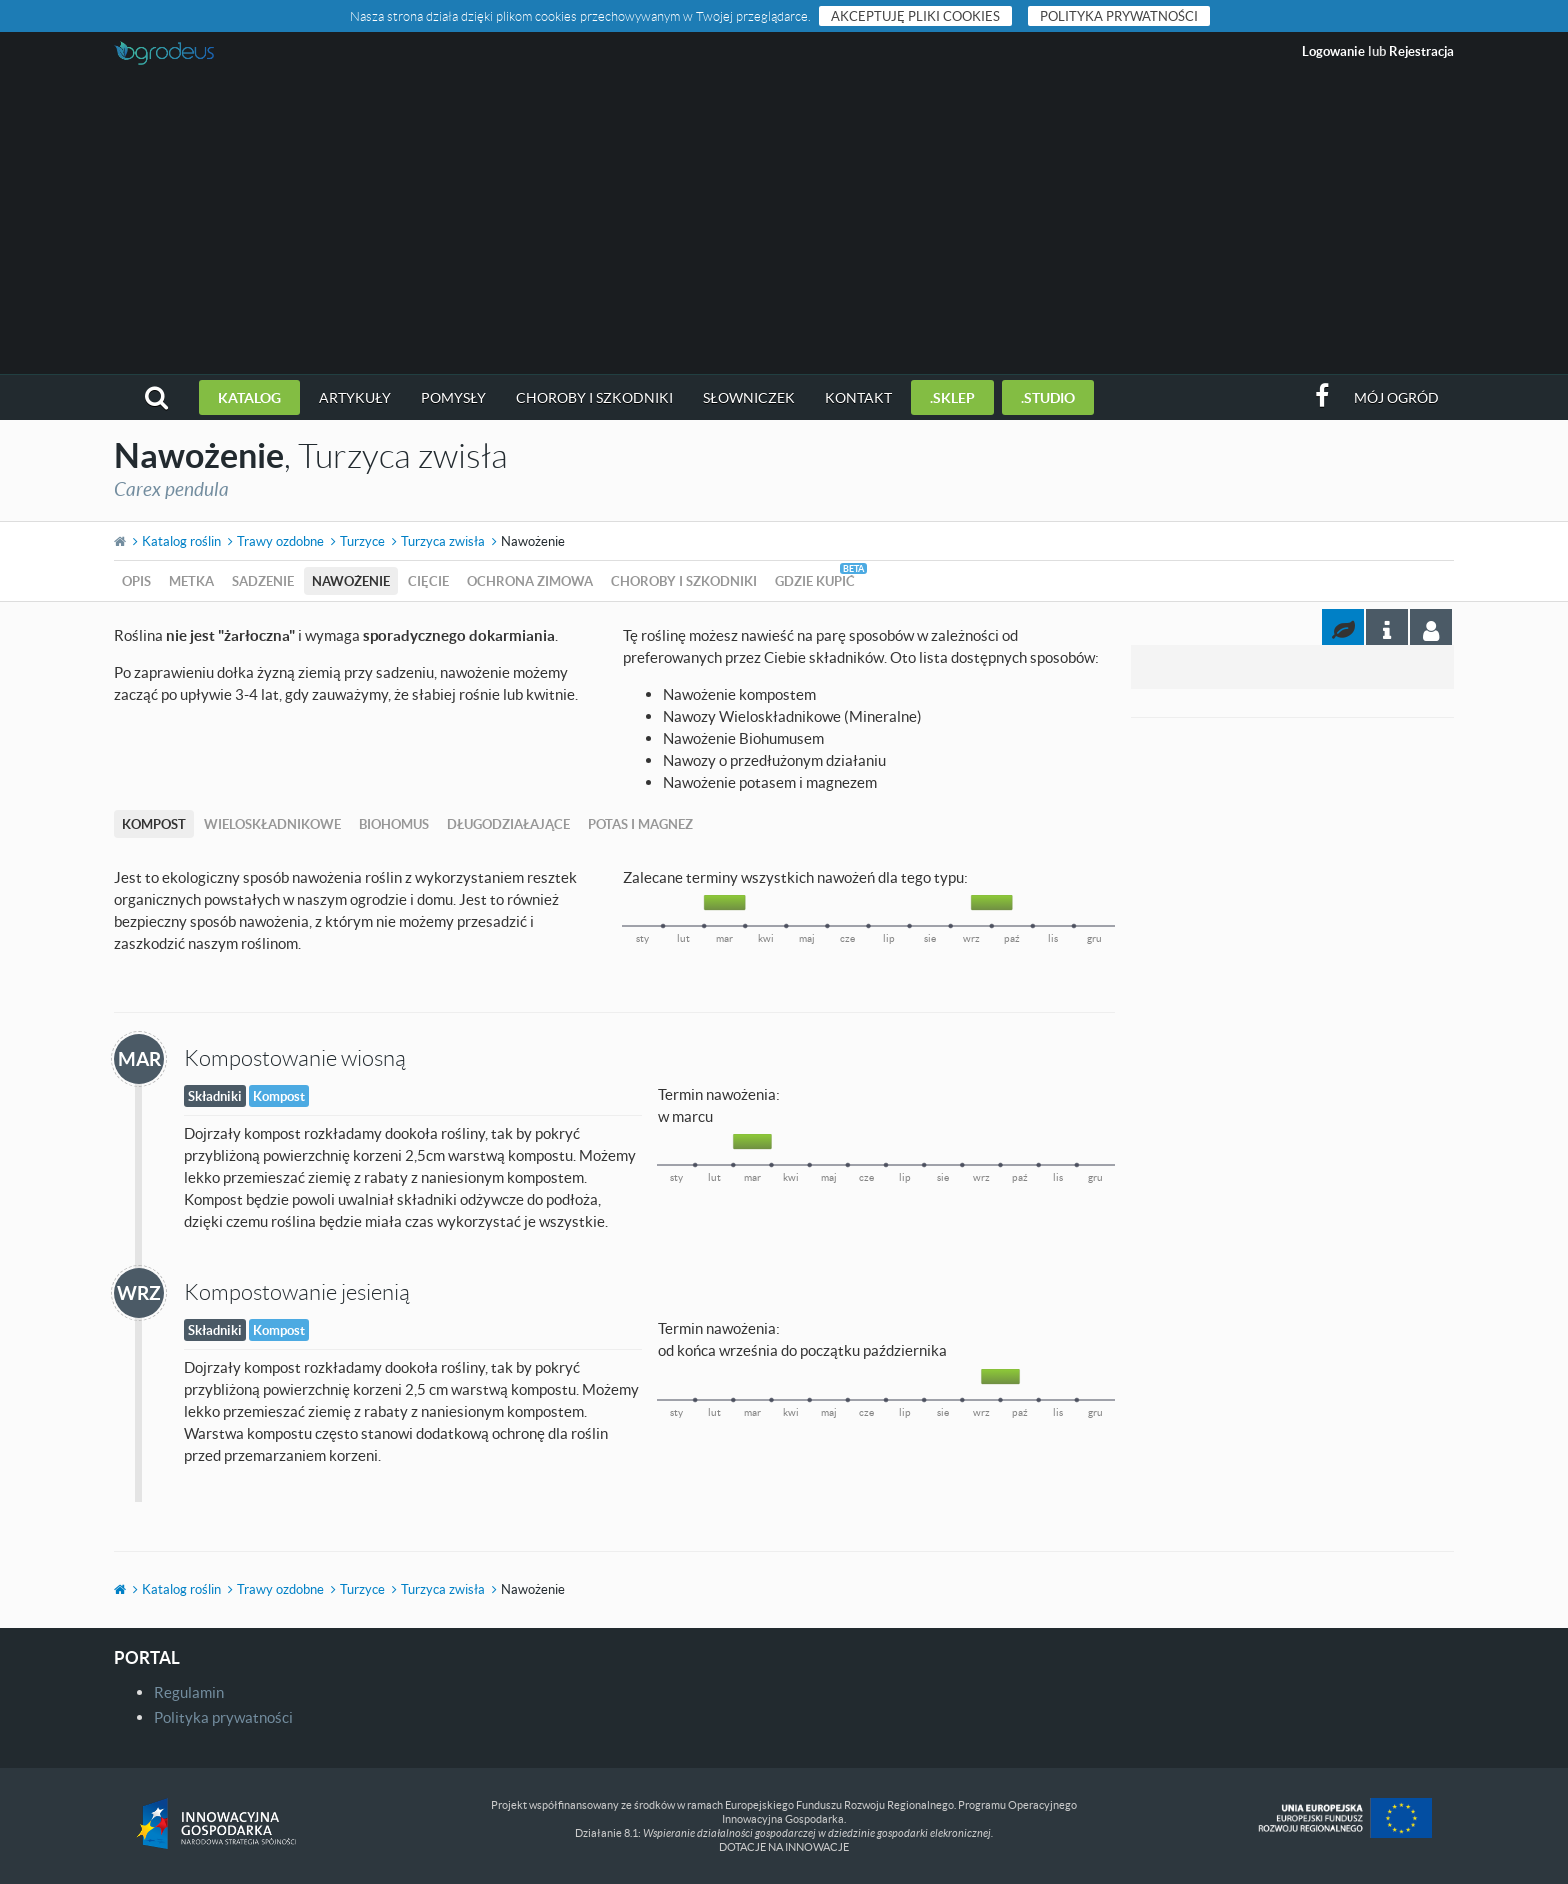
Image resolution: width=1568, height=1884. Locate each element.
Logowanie (1333, 51)
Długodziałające (508, 824)
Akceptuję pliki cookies (915, 16)
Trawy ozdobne (280, 541)
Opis (136, 581)
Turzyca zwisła (443, 541)
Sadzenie (263, 581)
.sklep (952, 397)
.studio (1048, 397)
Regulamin (189, 1692)
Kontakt (858, 397)
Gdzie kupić (815, 581)
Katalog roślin (181, 541)
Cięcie (428, 581)
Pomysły (453, 397)
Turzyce (362, 541)
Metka (191, 581)
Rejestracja (1421, 51)
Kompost (154, 824)
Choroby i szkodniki (594, 397)
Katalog (249, 397)
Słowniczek (749, 397)
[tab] (1431, 627)
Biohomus (394, 824)
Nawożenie (351, 581)
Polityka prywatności (1119, 16)
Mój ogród (1396, 397)
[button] (156, 397)
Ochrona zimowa (530, 581)
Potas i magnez (640, 824)
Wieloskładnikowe (272, 824)
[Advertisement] (784, 224)
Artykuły (355, 397)
